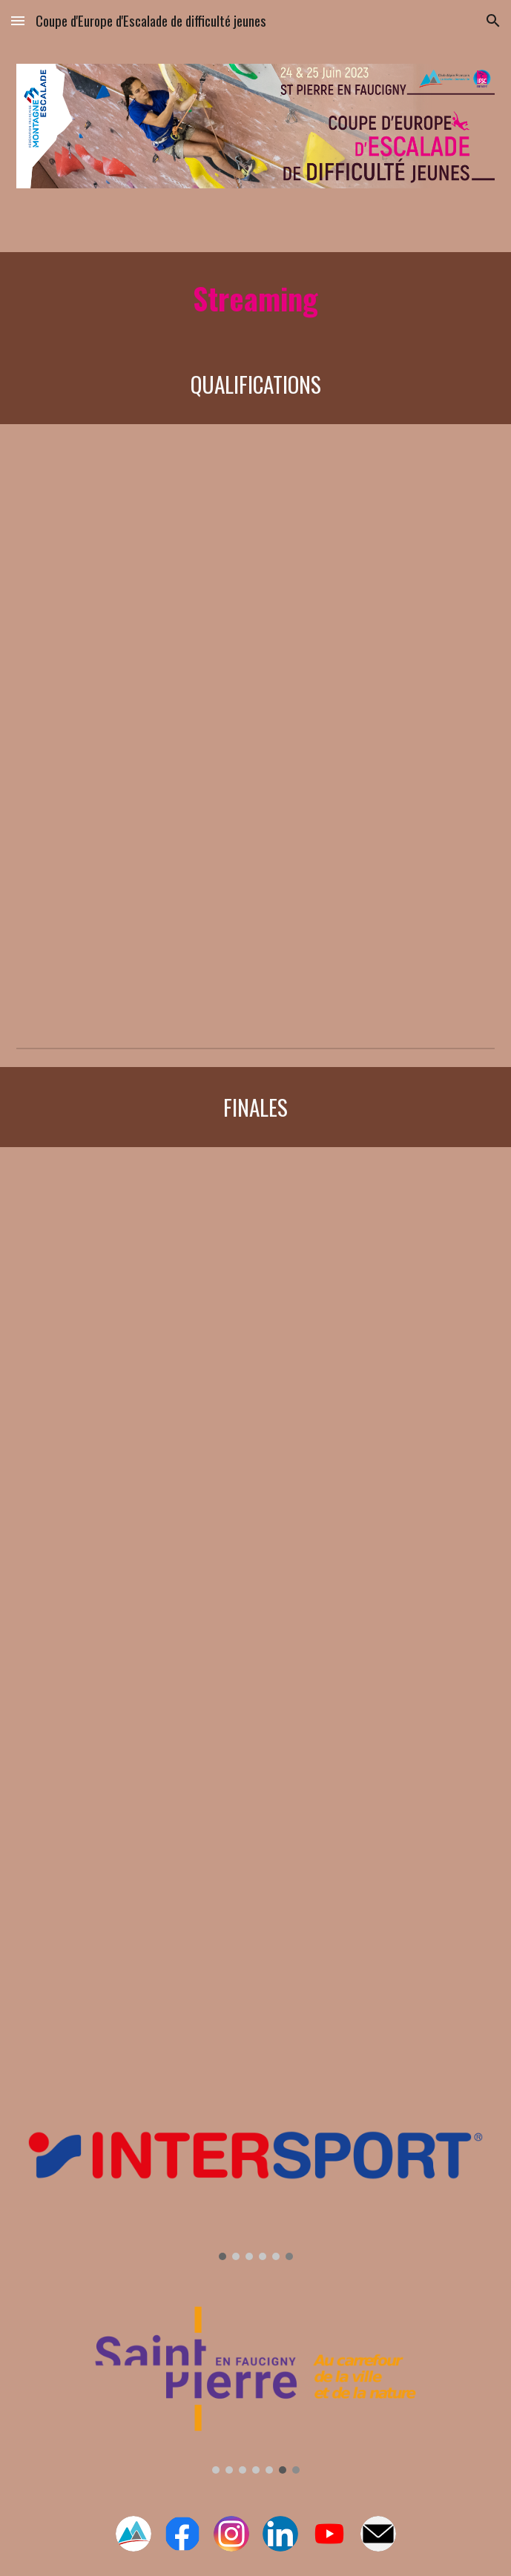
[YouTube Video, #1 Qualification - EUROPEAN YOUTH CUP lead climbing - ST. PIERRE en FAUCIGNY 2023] (255, 574)
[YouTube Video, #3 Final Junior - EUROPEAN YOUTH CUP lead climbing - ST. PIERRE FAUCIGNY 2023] (255, 1912)
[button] (18, 20)
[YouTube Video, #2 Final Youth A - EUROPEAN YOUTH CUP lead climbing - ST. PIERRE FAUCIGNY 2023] (255, 1608)
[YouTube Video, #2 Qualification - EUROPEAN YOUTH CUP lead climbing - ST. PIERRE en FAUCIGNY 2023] (255, 873)
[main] (255, 298)
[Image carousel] (255, 2171)
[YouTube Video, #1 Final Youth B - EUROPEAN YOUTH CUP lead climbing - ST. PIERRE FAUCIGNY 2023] (255, 1301)
